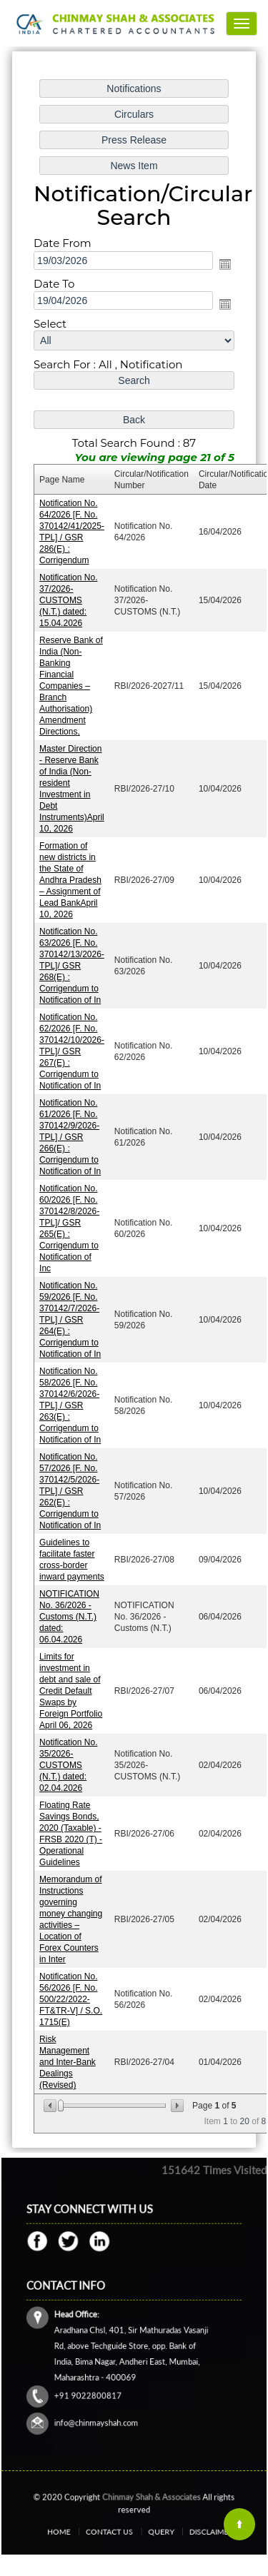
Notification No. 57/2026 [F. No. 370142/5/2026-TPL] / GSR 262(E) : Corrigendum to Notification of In (70, 1490)
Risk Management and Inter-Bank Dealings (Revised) (67, 2059)
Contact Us (118, 2530)
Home (84, 2530)
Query (152, 2530)
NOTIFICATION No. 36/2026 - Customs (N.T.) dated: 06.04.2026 (69, 1615)
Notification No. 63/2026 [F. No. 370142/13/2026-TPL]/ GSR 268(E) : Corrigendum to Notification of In (71, 966)
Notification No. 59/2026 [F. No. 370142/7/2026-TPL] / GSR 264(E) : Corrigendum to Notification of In (70, 1319)
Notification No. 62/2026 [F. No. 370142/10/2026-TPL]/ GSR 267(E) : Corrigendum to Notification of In (71, 1051)
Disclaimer (185, 2530)
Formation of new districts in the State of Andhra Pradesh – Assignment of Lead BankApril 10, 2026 (70, 881)
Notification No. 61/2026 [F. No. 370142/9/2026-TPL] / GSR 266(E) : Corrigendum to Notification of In (70, 1137)
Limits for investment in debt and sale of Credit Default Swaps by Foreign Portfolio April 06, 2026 (70, 1689)
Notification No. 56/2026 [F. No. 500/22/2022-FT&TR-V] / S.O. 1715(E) (70, 1997)
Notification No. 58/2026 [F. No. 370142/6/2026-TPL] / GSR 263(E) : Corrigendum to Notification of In (70, 1404)
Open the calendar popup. (225, 266)
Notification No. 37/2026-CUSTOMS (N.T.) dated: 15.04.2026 (68, 602)
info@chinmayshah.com (109, 2398)
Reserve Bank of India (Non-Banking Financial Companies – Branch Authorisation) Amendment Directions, (70, 687)
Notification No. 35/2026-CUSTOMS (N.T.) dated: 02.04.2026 (68, 1764)
